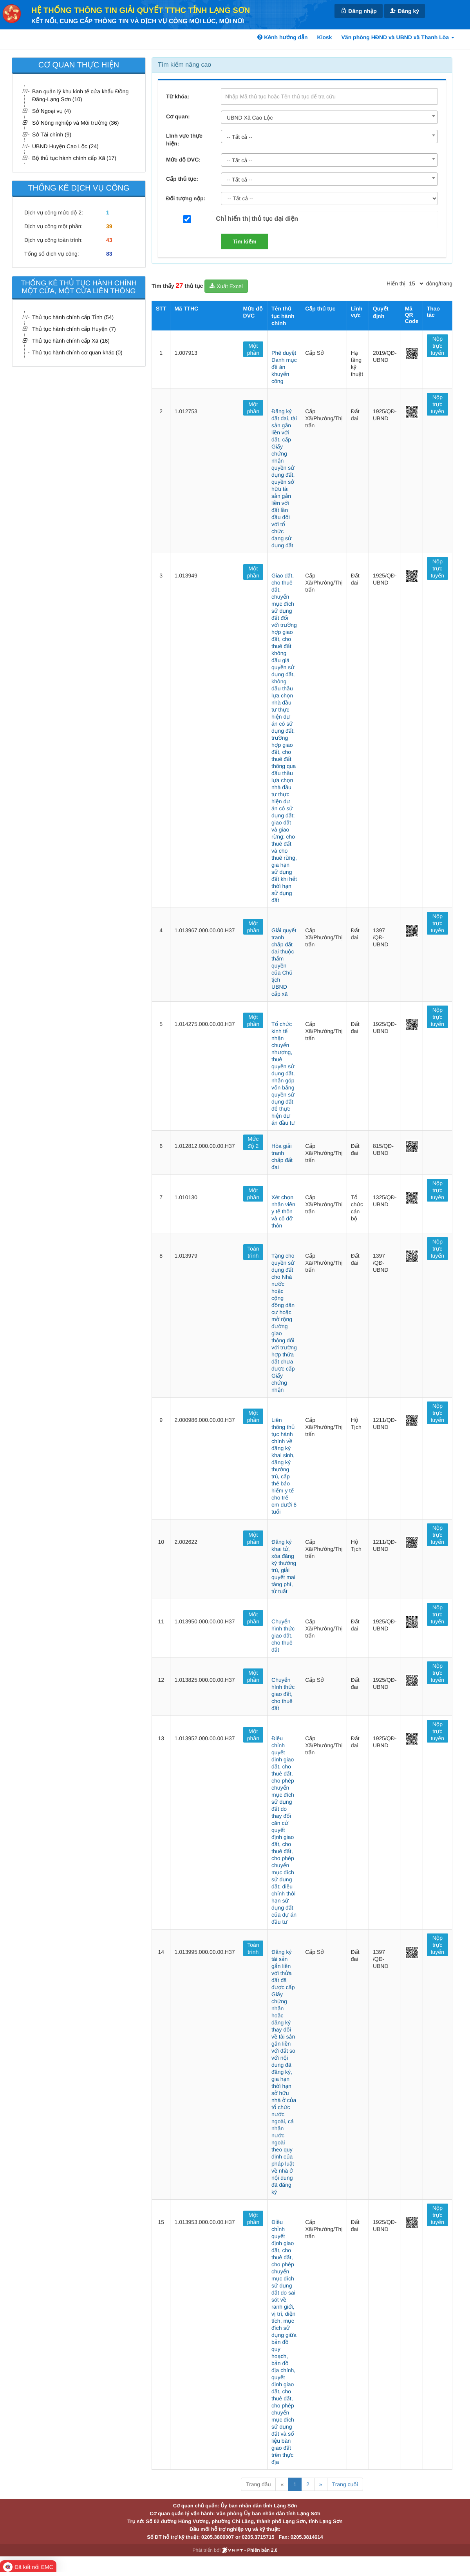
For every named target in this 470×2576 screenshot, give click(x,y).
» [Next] (320, 2484)
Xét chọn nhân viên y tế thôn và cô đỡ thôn (283, 1211)
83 (109, 254)
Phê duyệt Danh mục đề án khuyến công (284, 367)
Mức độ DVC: (183, 159)
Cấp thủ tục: (182, 179)
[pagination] (416, 283)
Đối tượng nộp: (185, 198)
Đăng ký (404, 10)
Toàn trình (253, 1252)
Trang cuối (345, 2484)
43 (109, 240)
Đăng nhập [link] (358, 10)
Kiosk (324, 37)
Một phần (253, 349)
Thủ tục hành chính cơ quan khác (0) (77, 352)
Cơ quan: (178, 116)
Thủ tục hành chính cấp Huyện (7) (74, 329)
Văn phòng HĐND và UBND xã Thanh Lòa (398, 37)
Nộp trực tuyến (437, 346)
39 (109, 226)
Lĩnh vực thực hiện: (184, 140)
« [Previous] (282, 2484)
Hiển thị (396, 283)
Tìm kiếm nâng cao (184, 65)
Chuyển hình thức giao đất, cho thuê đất (283, 1635)
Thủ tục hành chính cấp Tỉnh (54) (73, 317)
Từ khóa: (177, 96)
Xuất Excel (226, 286)
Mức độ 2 (253, 1142)
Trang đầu (258, 2484)
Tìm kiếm (245, 241)
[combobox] (329, 117)
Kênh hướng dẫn (282, 37)
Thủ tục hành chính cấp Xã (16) (71, 341)
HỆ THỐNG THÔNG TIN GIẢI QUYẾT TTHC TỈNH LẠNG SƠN (140, 10)
